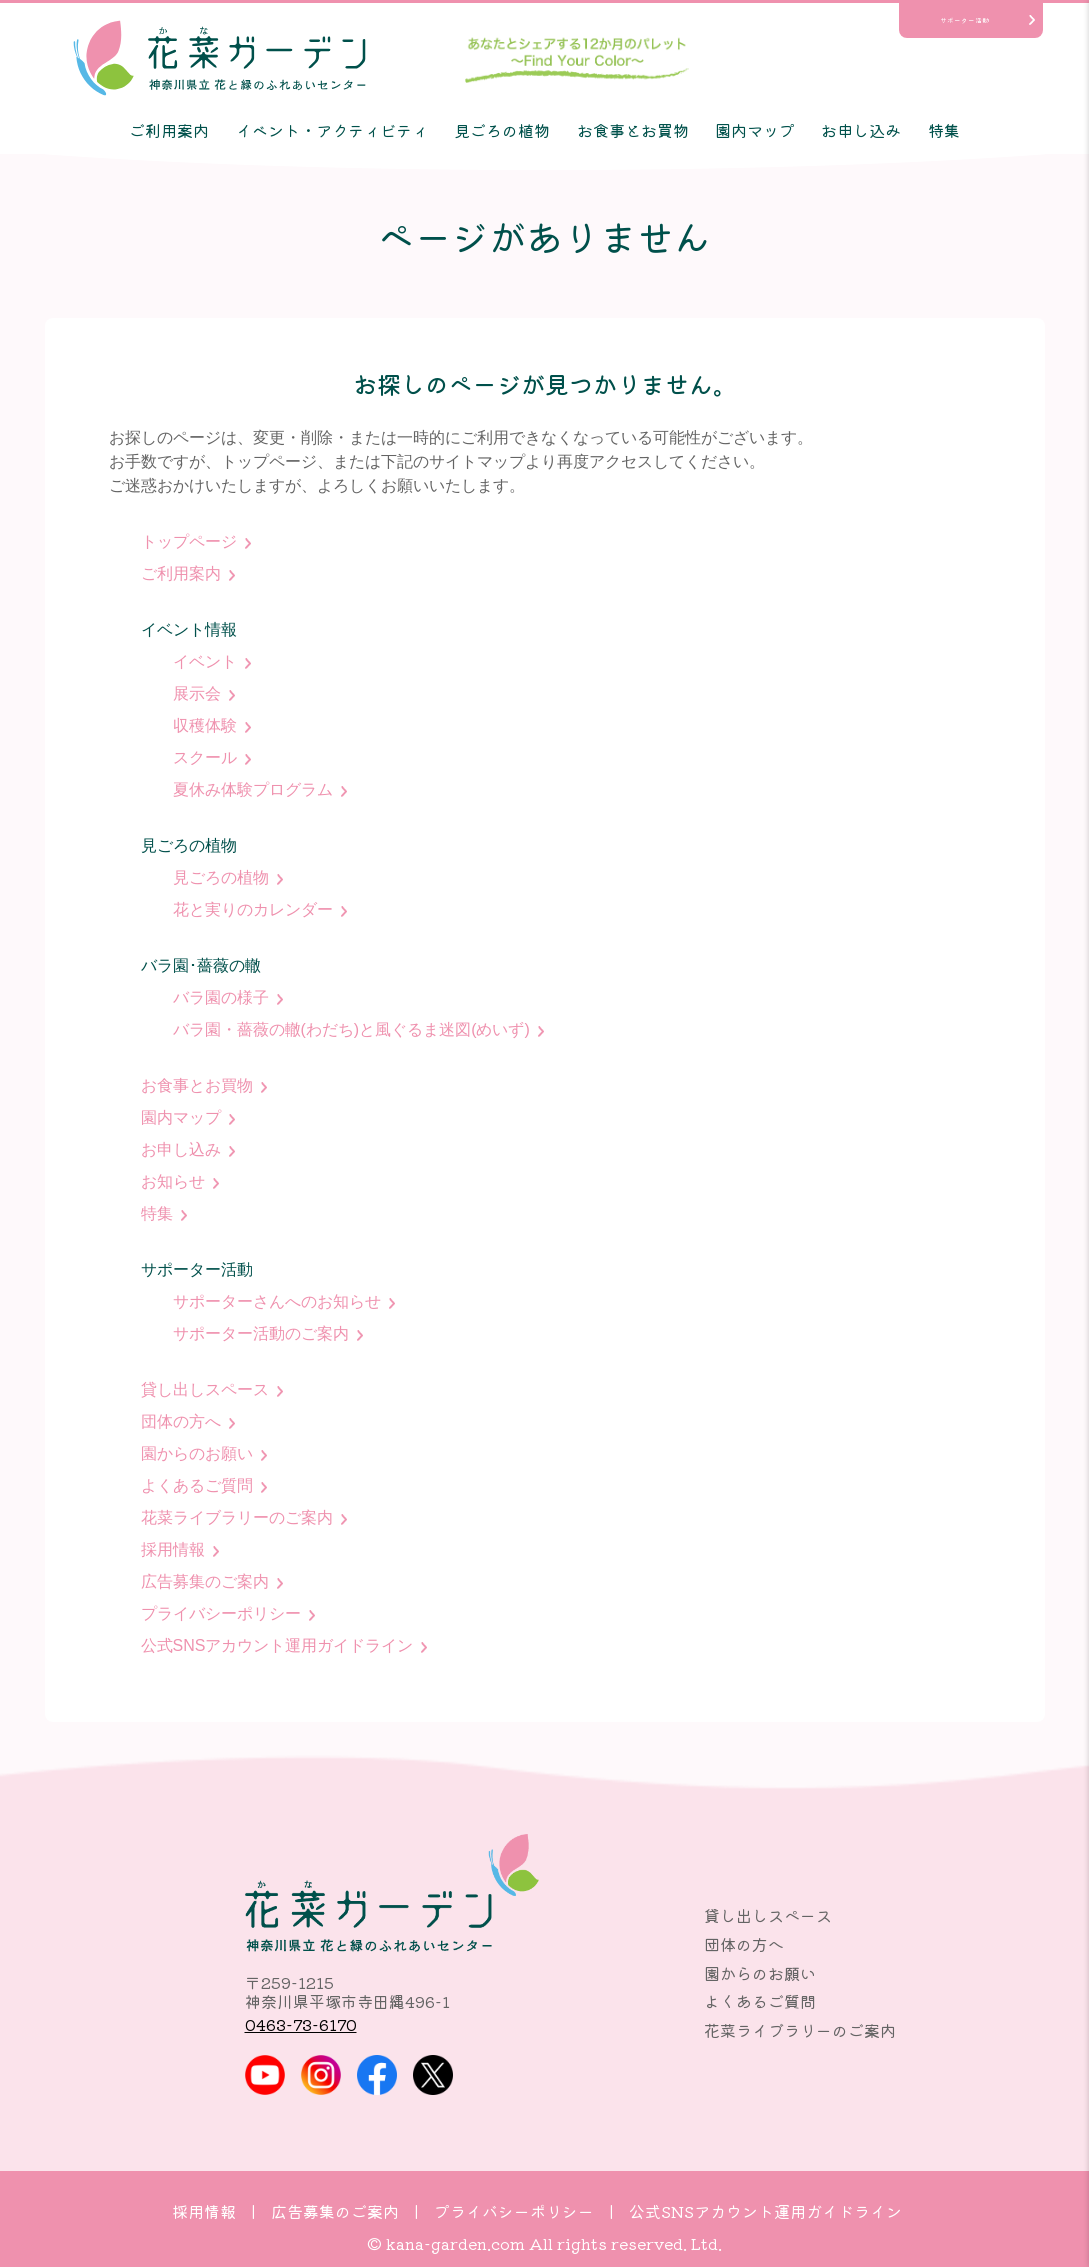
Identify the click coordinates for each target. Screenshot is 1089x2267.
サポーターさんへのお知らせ (277, 1301)
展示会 (197, 693)
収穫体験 (205, 725)
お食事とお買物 (633, 130)
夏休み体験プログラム (253, 789)
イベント (205, 661)
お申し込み (861, 130)
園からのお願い (197, 1453)
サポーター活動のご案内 (261, 1333)
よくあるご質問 (197, 1485)
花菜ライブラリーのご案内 (237, 1517)
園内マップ (755, 130)
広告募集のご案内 (205, 1581)
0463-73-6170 (301, 2024)
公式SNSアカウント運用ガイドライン (277, 1645)
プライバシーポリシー (221, 1613)
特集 (944, 130)
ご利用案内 (169, 130)
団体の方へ (181, 1421)
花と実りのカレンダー (253, 909)
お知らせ (173, 1181)
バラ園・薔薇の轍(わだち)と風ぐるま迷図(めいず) (351, 1029)
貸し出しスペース (205, 1389)
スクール (205, 757)
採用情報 (173, 1549)
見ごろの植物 (502, 130)
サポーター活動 (964, 20)
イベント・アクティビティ (332, 130)
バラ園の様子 (221, 997)
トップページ (189, 541)
